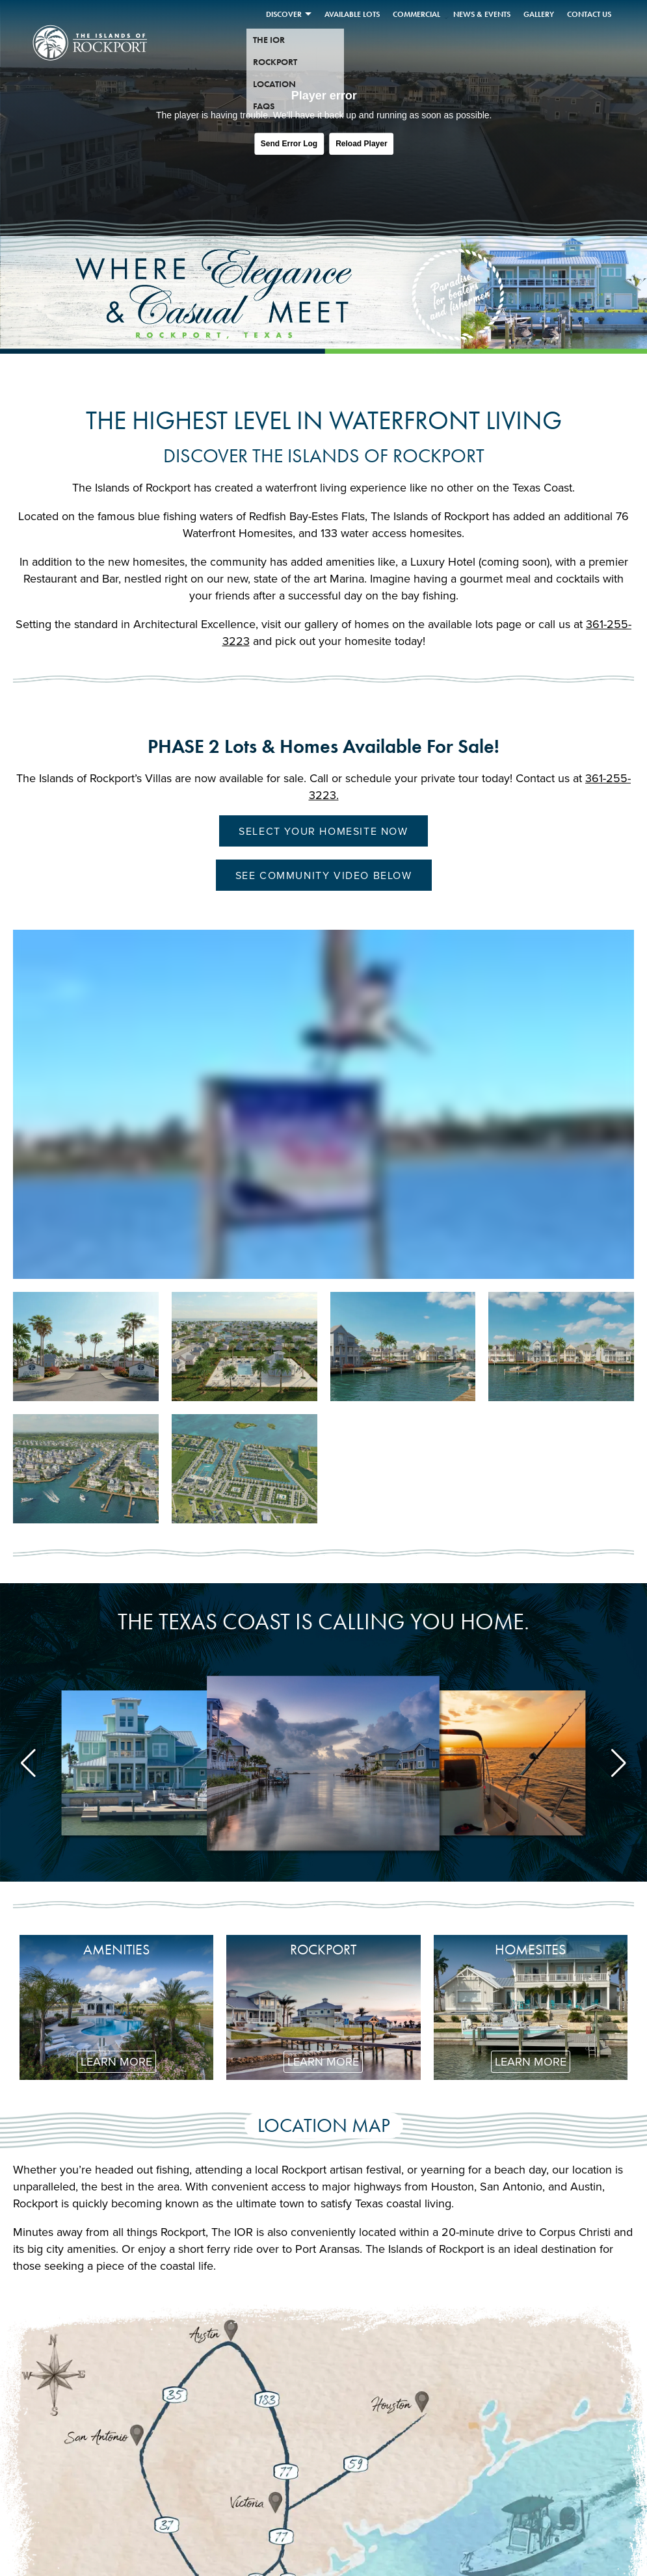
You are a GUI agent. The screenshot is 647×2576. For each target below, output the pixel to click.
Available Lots (352, 14)
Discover (284, 14)
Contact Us (589, 14)
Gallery (538, 14)
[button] (28, 1763)
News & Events (481, 14)
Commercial (416, 14)
